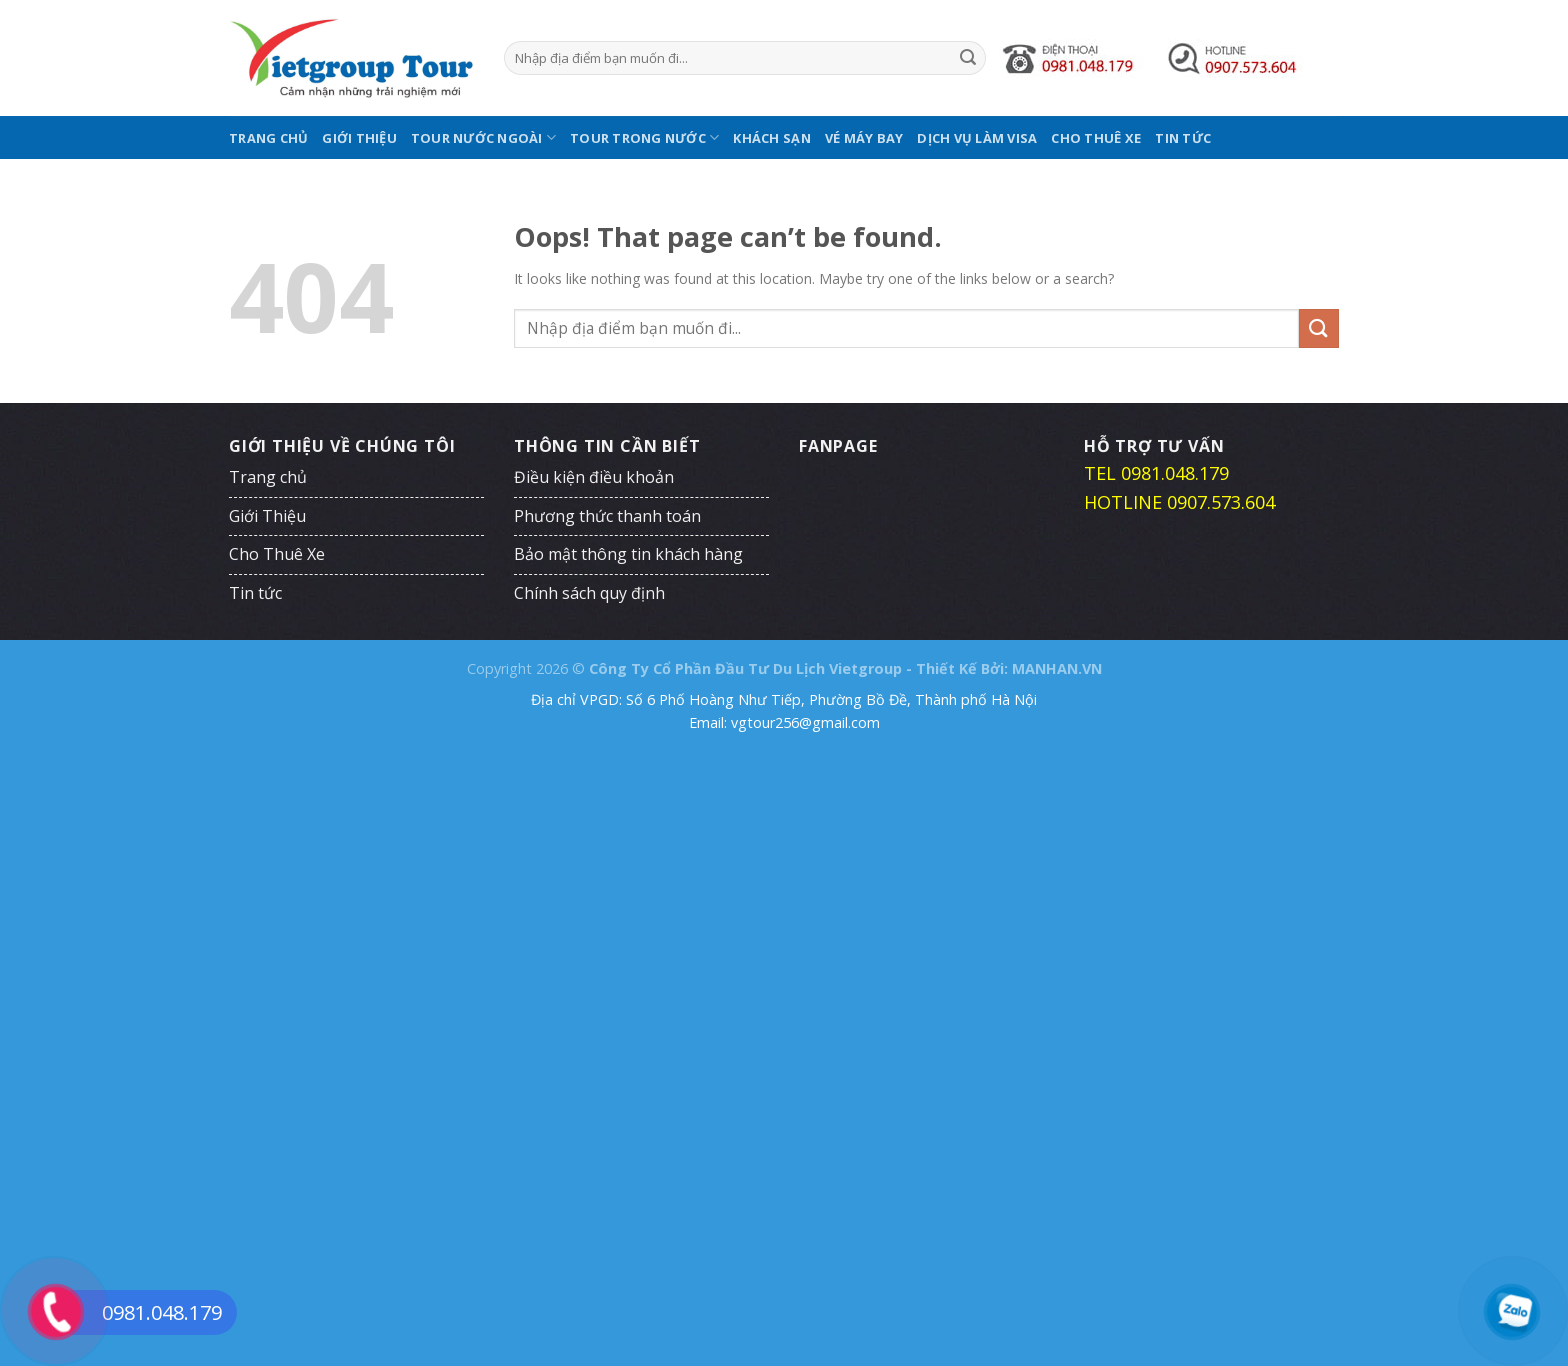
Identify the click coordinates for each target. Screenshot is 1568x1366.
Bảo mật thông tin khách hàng (628, 554)
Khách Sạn (771, 138)
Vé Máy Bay (864, 138)
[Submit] (968, 58)
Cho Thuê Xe (1096, 138)
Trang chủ (268, 138)
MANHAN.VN (1057, 668)
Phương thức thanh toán (607, 516)
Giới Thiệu (359, 138)
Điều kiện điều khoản (594, 477)
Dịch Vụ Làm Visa (977, 138)
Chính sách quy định (589, 593)
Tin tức (1183, 138)
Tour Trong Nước (644, 137)
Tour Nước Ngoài (483, 137)
